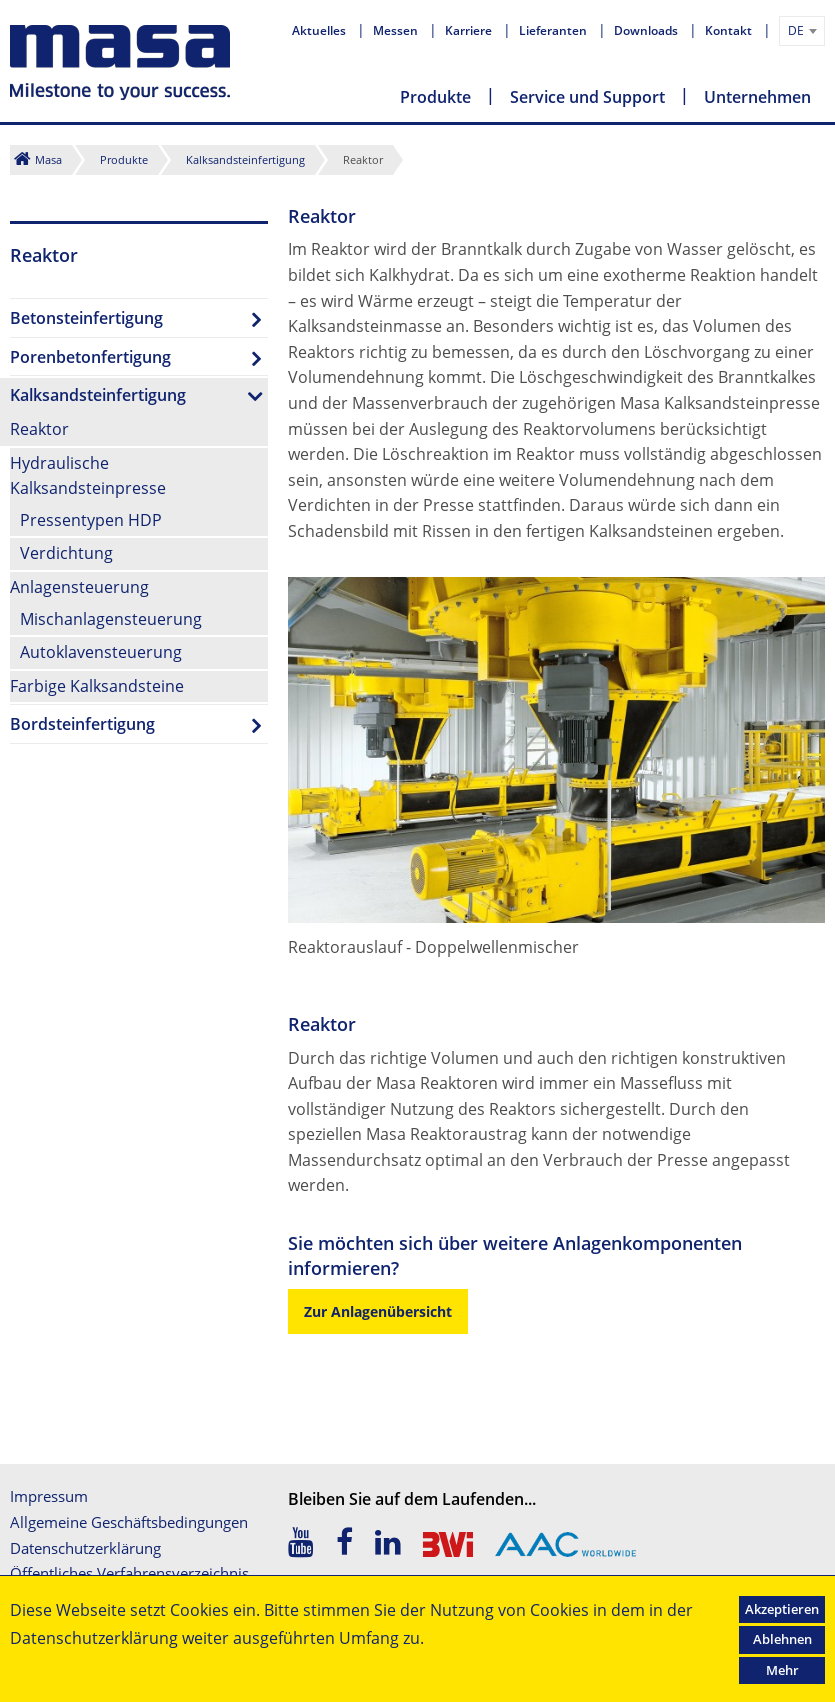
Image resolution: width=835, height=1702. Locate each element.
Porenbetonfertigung (90, 357)
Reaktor (39, 429)
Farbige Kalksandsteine (97, 686)
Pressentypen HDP (91, 520)
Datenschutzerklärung (85, 1548)
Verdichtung (66, 553)
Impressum (49, 1496)
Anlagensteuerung (79, 587)
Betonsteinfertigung (86, 318)
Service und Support (587, 97)
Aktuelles (320, 30)
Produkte (435, 97)
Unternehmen (757, 97)
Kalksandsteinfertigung (245, 159)
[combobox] (802, 31)
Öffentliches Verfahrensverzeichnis (129, 1573)
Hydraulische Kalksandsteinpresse (88, 476)
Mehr (782, 1670)
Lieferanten (554, 30)
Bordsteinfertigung (82, 724)
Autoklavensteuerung (101, 652)
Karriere (470, 30)
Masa (48, 159)
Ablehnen (782, 1639)
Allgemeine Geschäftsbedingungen (129, 1522)
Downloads (647, 30)
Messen (397, 30)
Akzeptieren (782, 1609)
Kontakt (730, 30)
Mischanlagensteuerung (111, 619)
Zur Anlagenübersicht (378, 1311)
